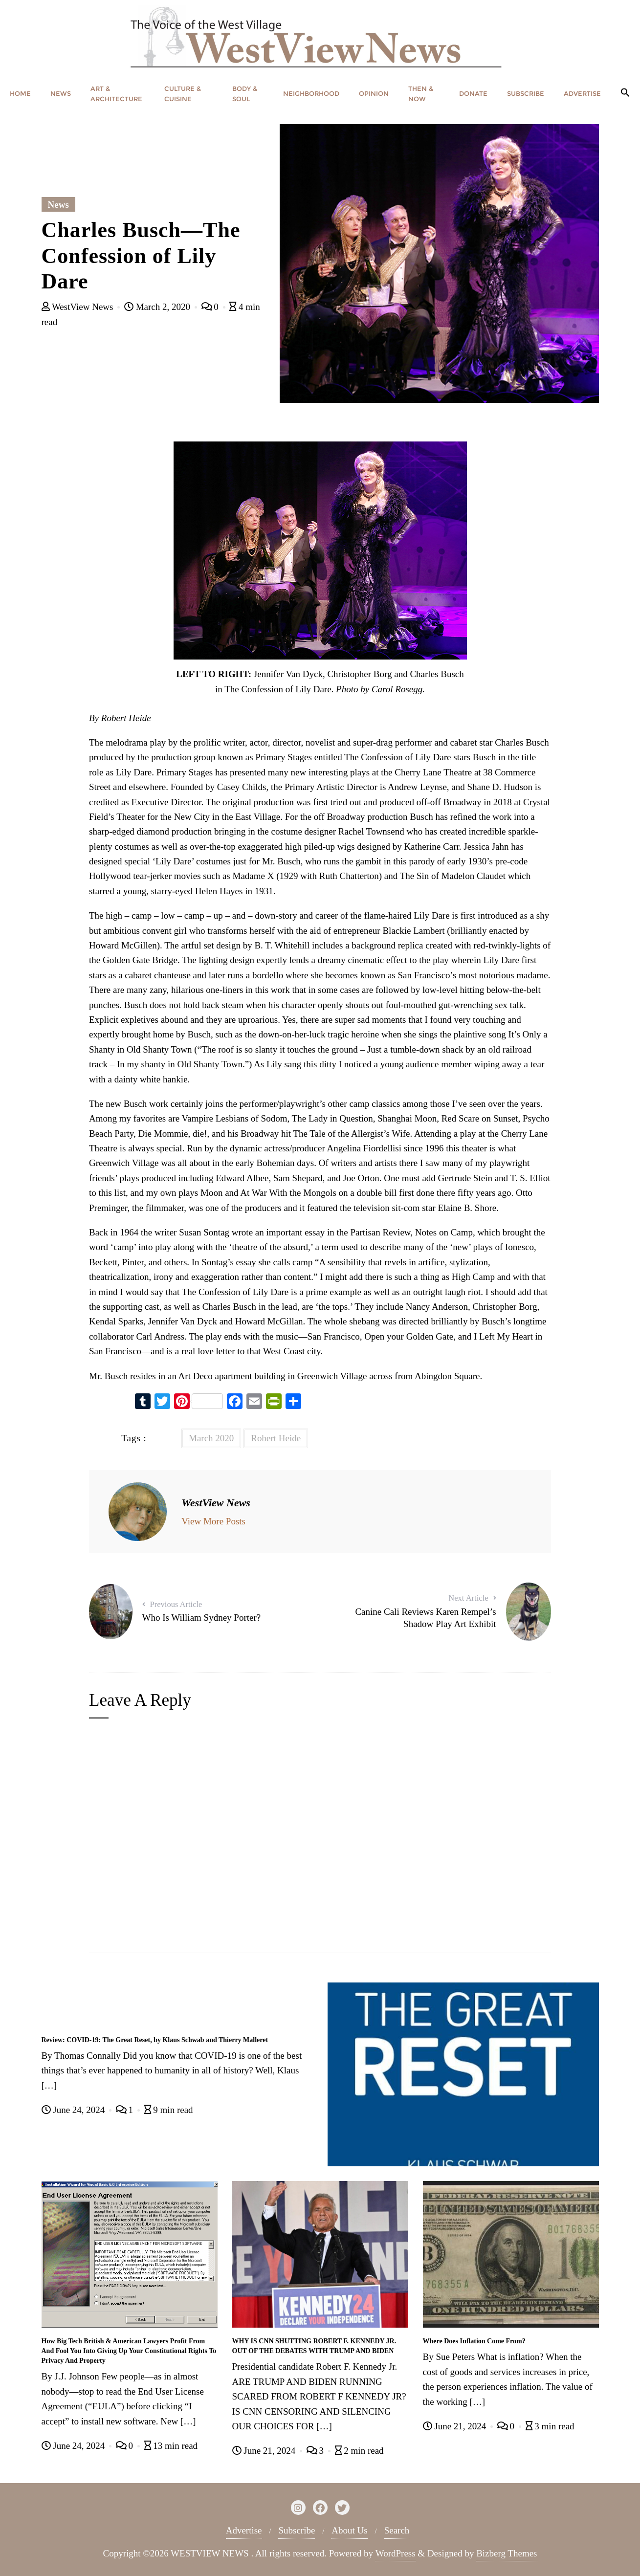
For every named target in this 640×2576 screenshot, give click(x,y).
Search (397, 2530)
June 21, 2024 (265, 2450)
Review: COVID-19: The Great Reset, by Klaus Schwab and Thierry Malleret (155, 2040)
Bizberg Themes (506, 2553)
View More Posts (213, 1521)
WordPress (395, 2553)
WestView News (79, 307)
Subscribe (296, 2530)
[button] (625, 93)
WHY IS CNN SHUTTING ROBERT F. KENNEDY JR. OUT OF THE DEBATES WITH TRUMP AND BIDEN (314, 2346)
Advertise (244, 2530)
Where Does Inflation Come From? (474, 2341)
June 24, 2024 (75, 2110)
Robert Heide (276, 1438)
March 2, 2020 (158, 307)
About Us (349, 2530)
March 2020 (211, 1438)
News (58, 204)
